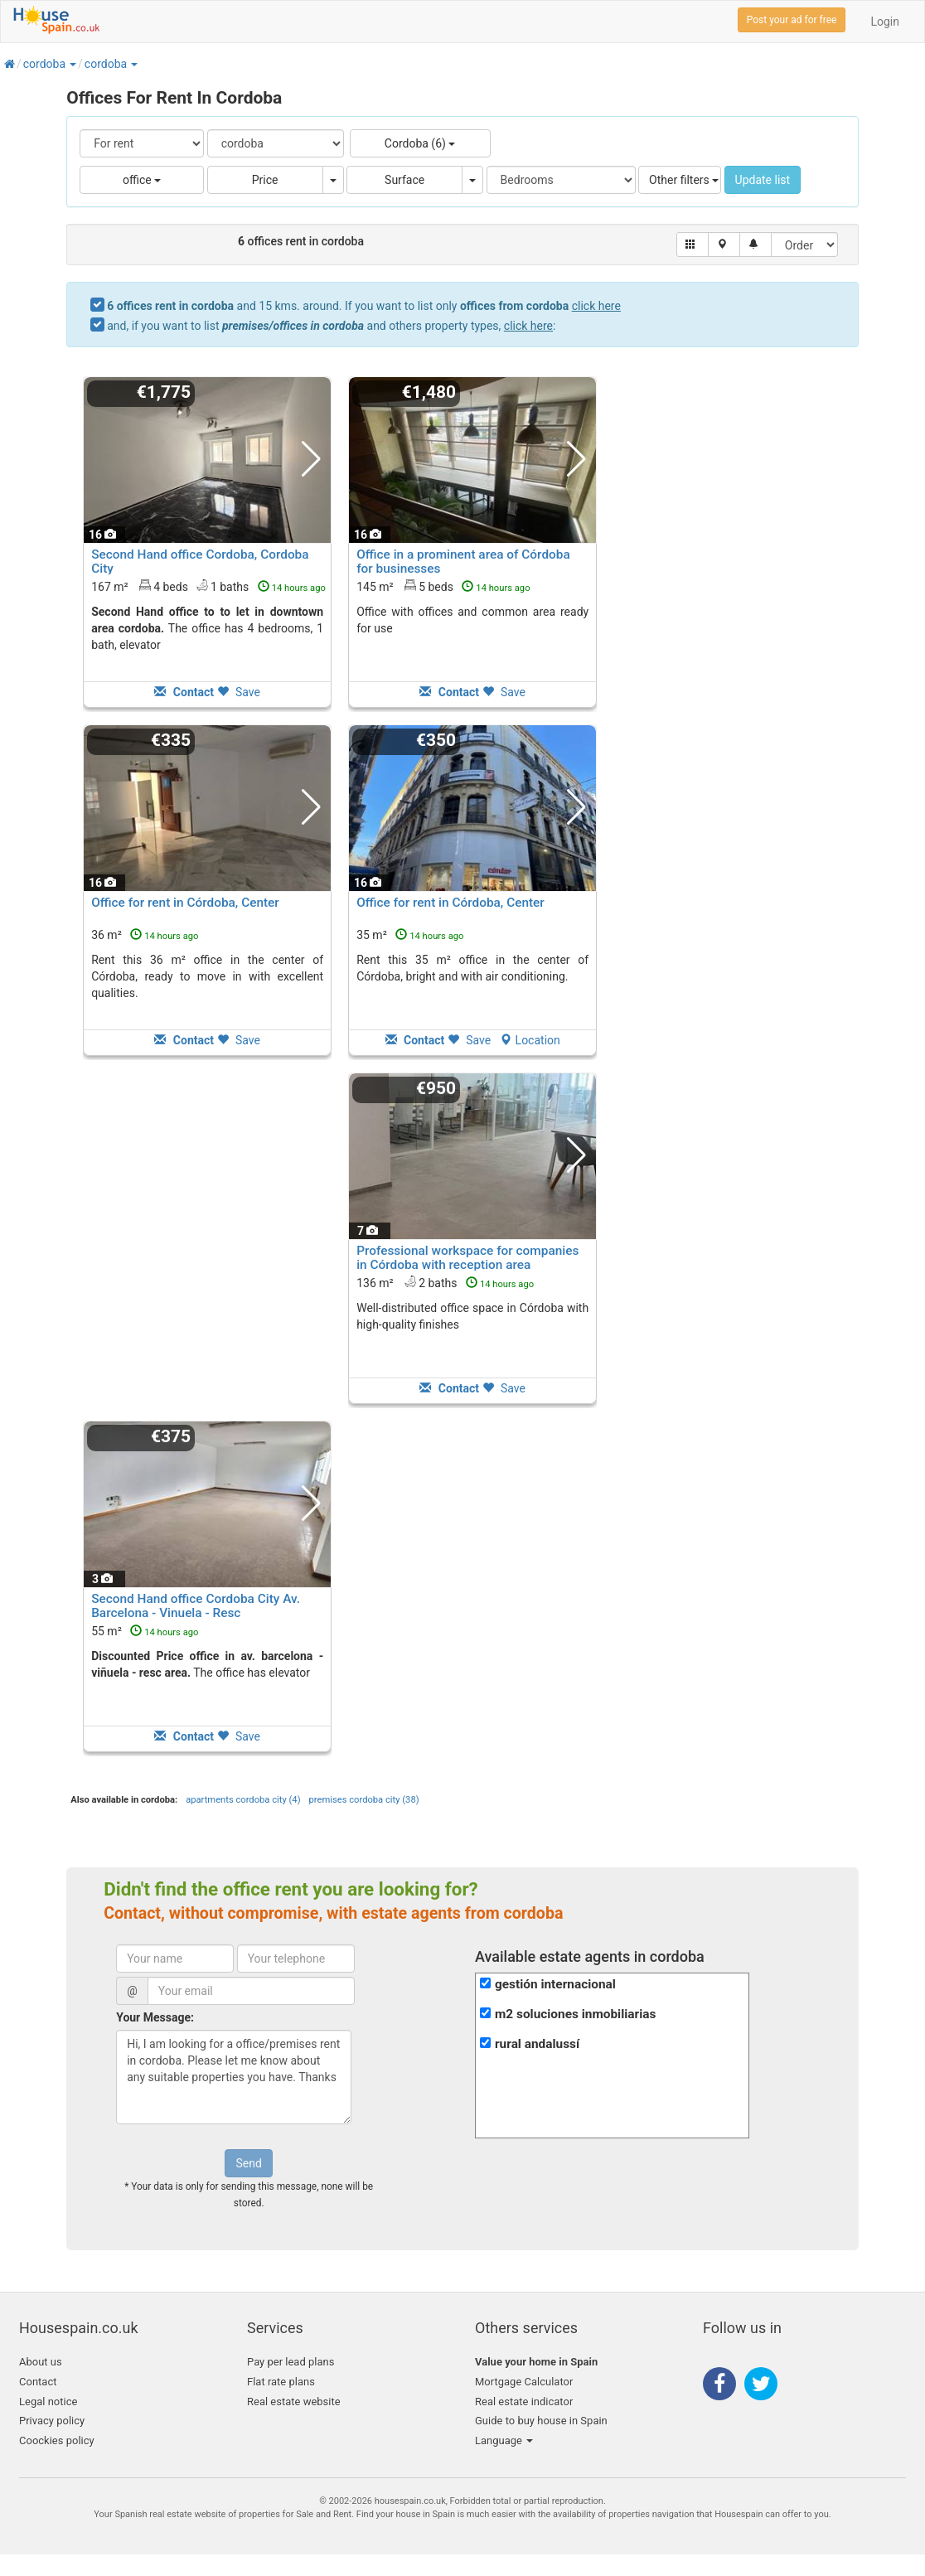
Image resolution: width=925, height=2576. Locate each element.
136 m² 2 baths (445, 1283)
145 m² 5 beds (443, 586)
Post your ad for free (792, 20)
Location (530, 1040)
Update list (763, 179)
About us (40, 2362)
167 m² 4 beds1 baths (208, 586)
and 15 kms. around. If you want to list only (364, 305)
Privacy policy (52, 2420)
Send (248, 2163)
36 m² (144, 935)
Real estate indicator (524, 2401)
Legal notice (48, 2401)
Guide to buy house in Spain (541, 2420)
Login (884, 21)
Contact (37, 2381)
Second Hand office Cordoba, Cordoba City (199, 561)
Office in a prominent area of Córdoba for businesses (463, 561)
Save (238, 692)
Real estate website (294, 2401)
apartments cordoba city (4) (243, 1799)
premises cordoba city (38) (364, 1799)
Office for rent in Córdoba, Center (185, 902)
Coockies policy (56, 2440)
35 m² (409, 935)
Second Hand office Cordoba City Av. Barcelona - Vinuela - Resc (195, 1605)
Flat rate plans (281, 2381)
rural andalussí (537, 2043)
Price (265, 179)
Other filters (684, 179)
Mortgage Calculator (524, 2381)
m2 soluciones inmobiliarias (575, 2014)
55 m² (144, 1631)
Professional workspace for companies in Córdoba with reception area (467, 1257)
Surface (404, 179)
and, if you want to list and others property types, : (331, 325)
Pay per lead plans (290, 2362)
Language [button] (504, 2440)
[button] (72, 63)
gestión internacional (555, 1984)
